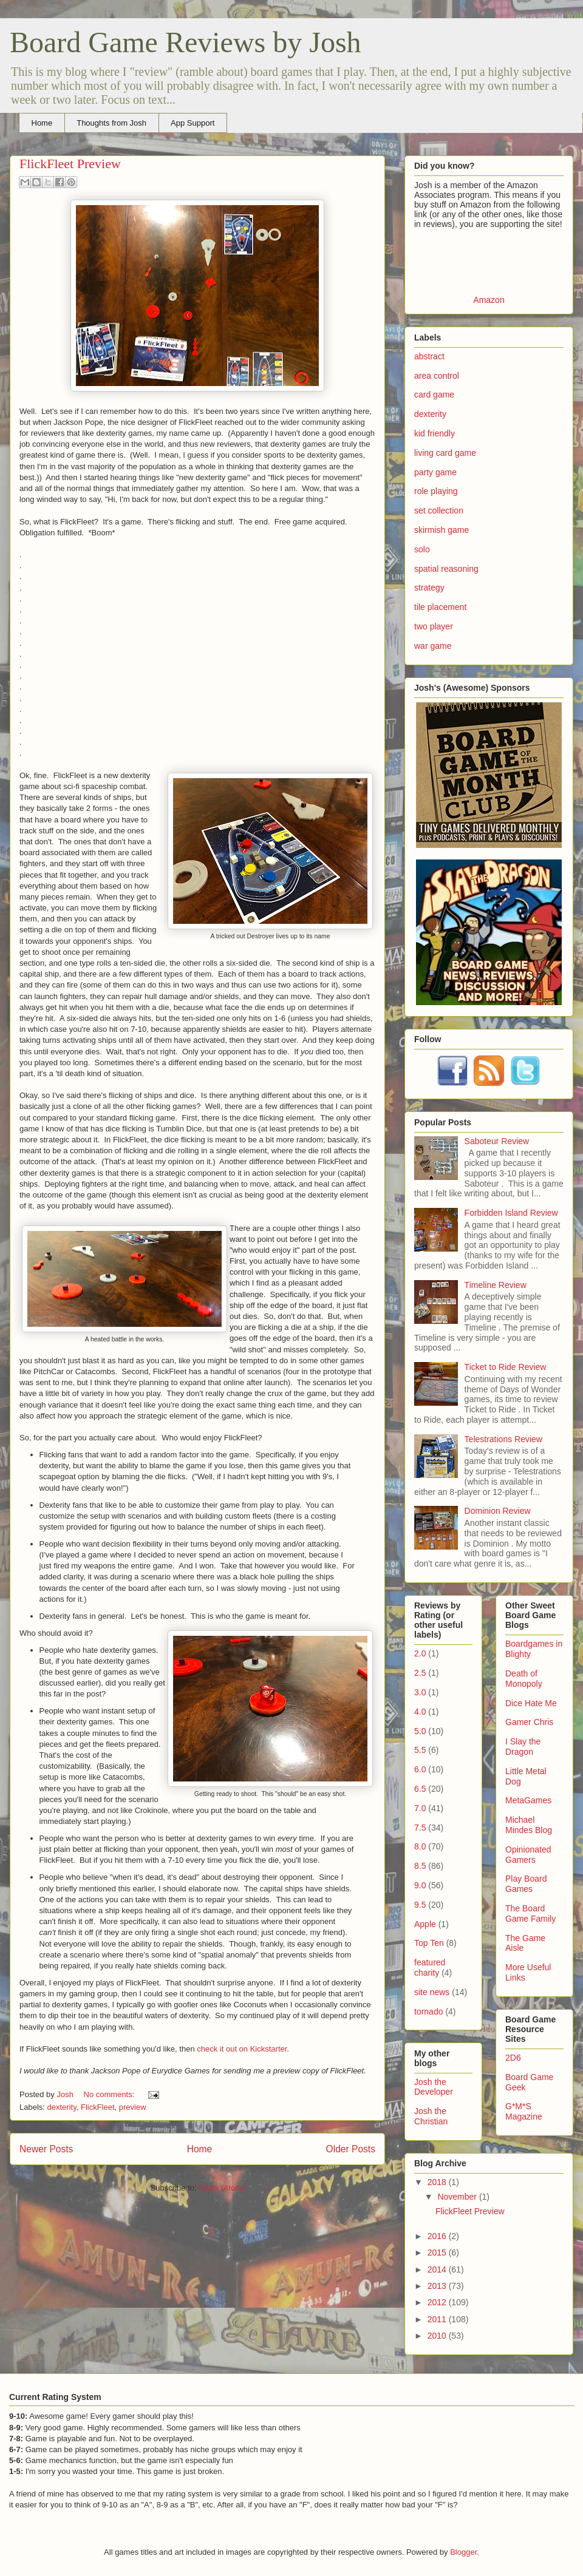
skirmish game (441, 530)
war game (432, 646)
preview (132, 2107)
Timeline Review (496, 1285)
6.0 (420, 1769)
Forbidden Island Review (511, 1213)
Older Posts (350, 2149)
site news (431, 1992)
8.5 (420, 1866)
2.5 (420, 1673)
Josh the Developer (433, 2087)
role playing (436, 491)
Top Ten (429, 1943)
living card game (445, 453)
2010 (438, 2335)
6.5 (420, 1789)
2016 (438, 2236)
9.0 (420, 1885)
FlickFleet (98, 2107)
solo (422, 549)
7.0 (420, 1808)
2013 (438, 2286)
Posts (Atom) (221, 2187)
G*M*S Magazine (523, 2111)
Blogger (463, 2552)
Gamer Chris (529, 1722)
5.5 (420, 1750)
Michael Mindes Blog (528, 1825)
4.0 (420, 1712)
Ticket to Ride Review (506, 1367)
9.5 (420, 1905)
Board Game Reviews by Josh (185, 42)
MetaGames (528, 1800)
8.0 (420, 1846)
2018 (438, 2182)
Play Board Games (526, 1884)
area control (436, 376)
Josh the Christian (431, 2116)
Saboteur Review (497, 1141)
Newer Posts (46, 2149)
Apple (425, 1924)
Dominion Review (498, 1511)
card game (434, 394)
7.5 (420, 1827)
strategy (429, 587)
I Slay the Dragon (522, 1747)
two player (433, 626)
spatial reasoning (446, 569)
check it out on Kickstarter (242, 2048)
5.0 (420, 1731)
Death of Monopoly (523, 1679)
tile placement (440, 607)
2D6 (513, 2057)
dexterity (62, 2107)
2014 (438, 2269)
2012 (438, 2302)
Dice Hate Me (531, 1703)
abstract (429, 356)
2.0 (420, 1653)
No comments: (110, 2094)
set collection (438, 510)
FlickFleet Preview (70, 163)
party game (435, 472)
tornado (428, 2011)
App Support (192, 122)
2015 (438, 2252)
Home (42, 122)
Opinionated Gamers (528, 1855)
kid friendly (434, 433)
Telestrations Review (503, 1439)
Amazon (488, 300)
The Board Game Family (530, 1913)
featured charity (429, 1967)
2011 (438, 2319)
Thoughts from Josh (111, 122)
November (458, 2196)
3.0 (420, 1692)
